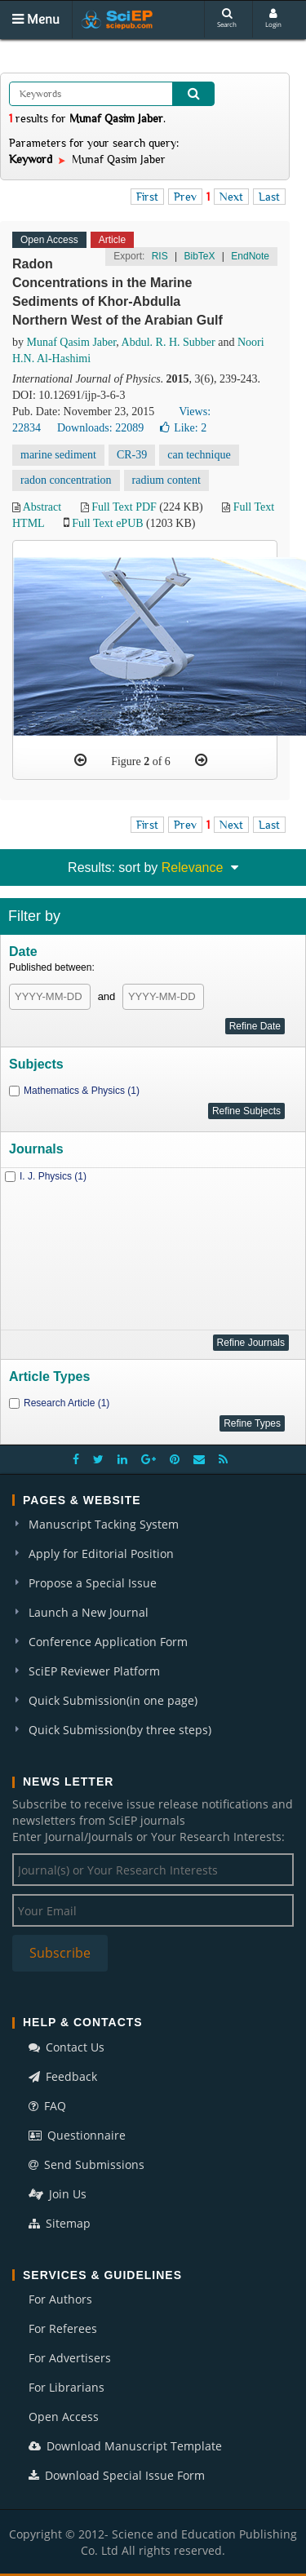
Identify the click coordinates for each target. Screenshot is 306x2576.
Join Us (57, 2194)
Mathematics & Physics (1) (82, 1090)
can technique (198, 455)
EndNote (250, 256)
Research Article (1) (66, 1403)
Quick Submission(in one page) (113, 1700)
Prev (185, 196)
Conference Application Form (108, 1641)
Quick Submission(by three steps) (120, 1729)
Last (269, 196)
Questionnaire (77, 2135)
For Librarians (66, 2387)
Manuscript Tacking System (104, 1524)
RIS (160, 256)
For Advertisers (70, 2358)
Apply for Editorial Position (101, 1553)
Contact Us (66, 2047)
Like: (183, 428)
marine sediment (58, 455)
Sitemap (60, 2223)
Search (227, 18)
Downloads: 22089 (100, 428)
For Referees (63, 2328)
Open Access (64, 2416)
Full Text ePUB (107, 523)
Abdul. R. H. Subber (168, 342)
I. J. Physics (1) (53, 1176)
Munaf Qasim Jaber (72, 342)
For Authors (60, 2299)
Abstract (42, 507)
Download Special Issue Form (117, 2475)
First (147, 196)
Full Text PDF (124, 507)
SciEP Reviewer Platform (94, 1671)
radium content (166, 480)
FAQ (47, 2105)
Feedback (63, 2076)
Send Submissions (86, 2164)
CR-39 (132, 455)
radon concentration (66, 480)
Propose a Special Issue (93, 1583)
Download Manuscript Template (125, 2446)
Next (231, 196)
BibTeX (199, 256)
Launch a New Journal (89, 1612)
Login (273, 18)
